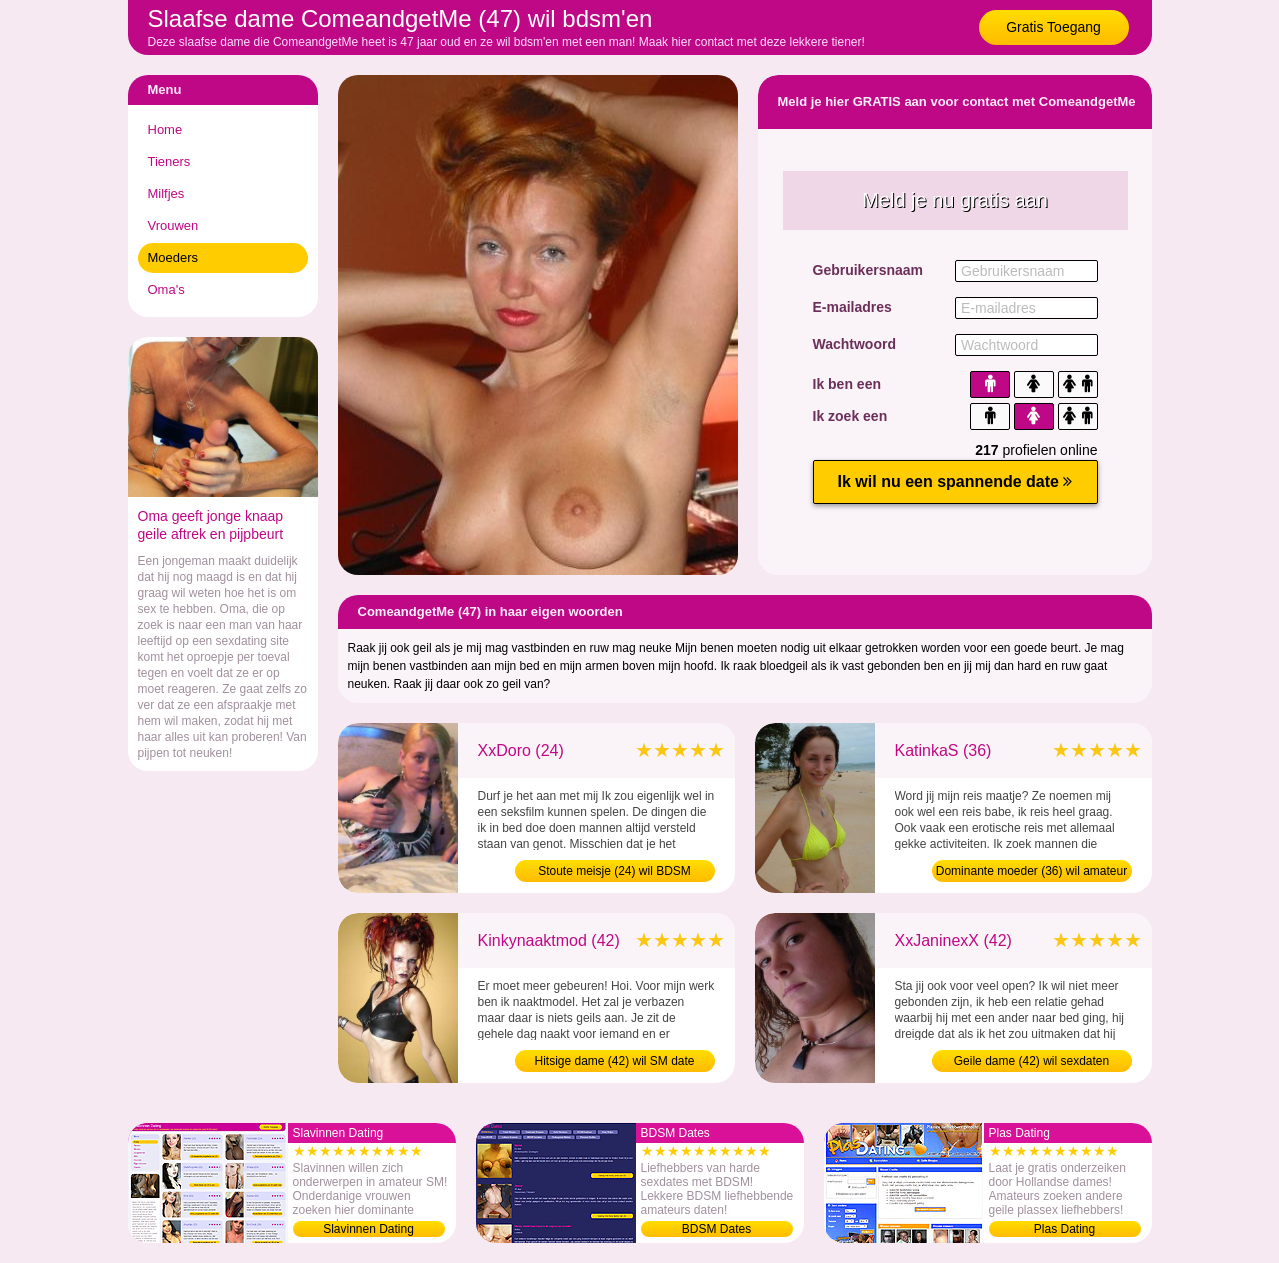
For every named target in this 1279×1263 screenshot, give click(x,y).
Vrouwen (173, 225)
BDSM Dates (716, 1229)
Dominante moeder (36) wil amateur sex (1031, 873)
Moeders (173, 257)
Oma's (166, 289)
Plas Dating (1064, 1229)
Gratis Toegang (1053, 27)
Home (165, 129)
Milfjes (166, 193)
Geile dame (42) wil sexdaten (1031, 1061)
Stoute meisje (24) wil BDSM (614, 871)
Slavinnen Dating (368, 1229)
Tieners (169, 161)
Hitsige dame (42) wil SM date (614, 1061)
